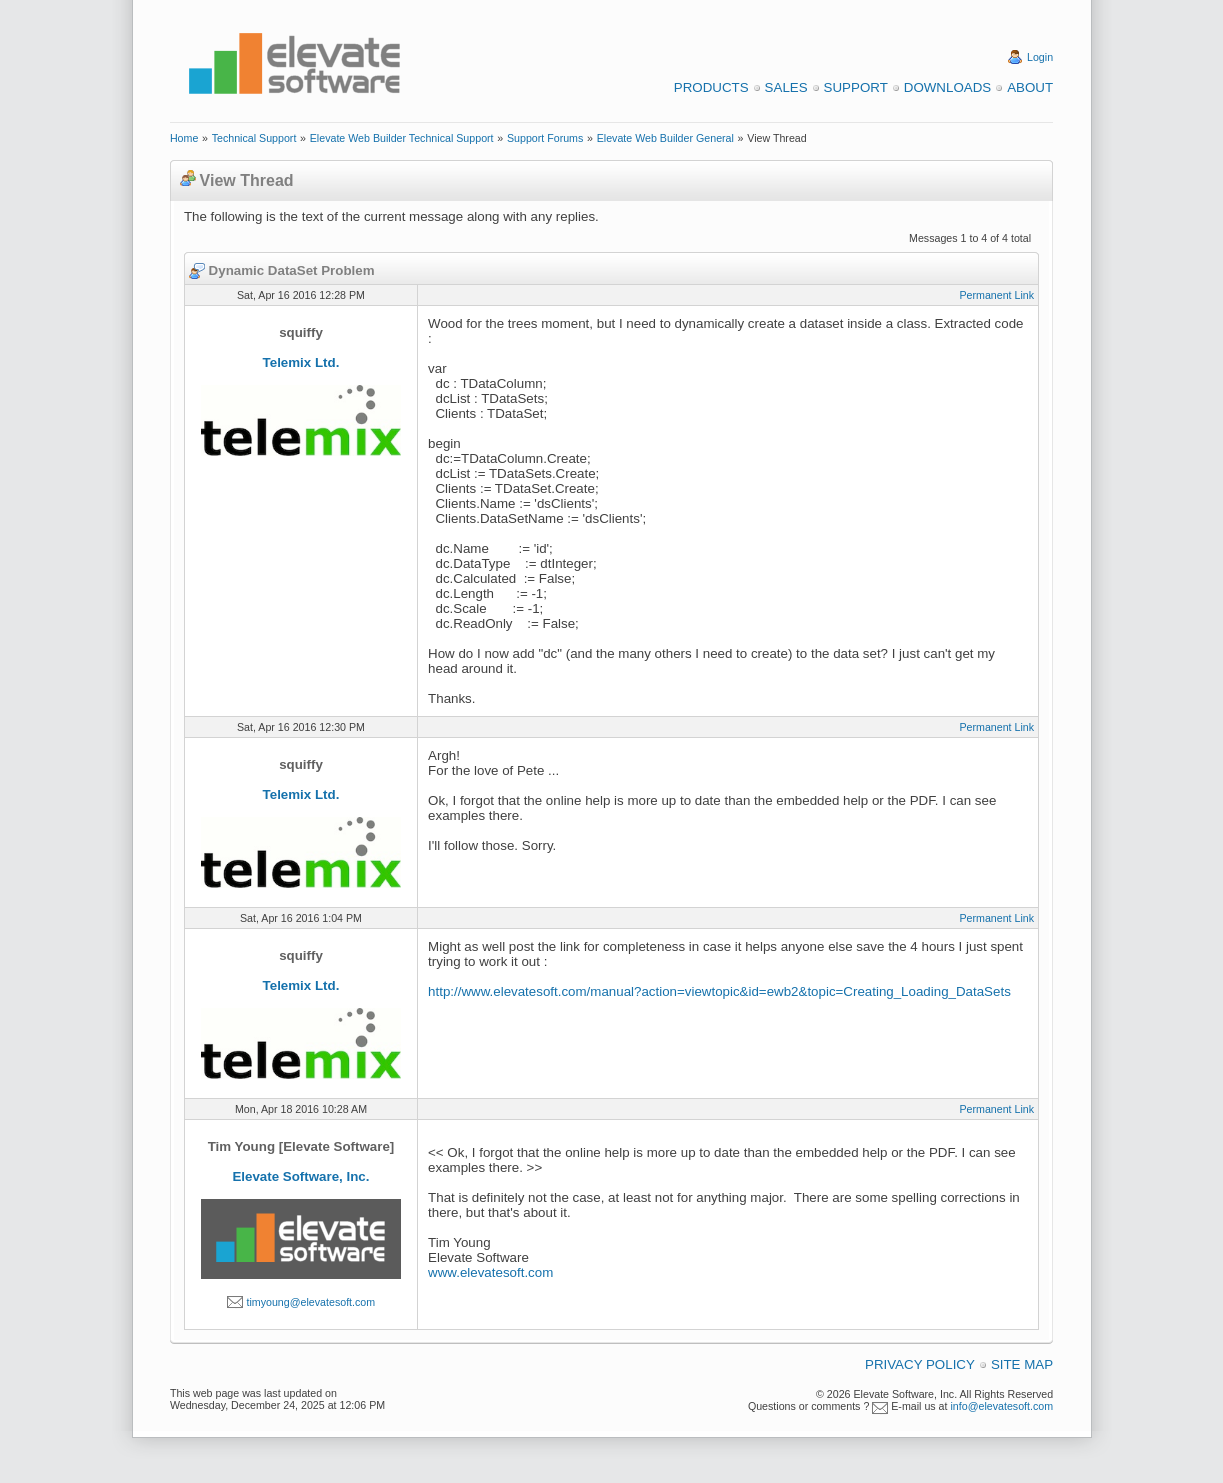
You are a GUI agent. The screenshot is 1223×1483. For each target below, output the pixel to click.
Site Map (1022, 1364)
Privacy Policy (920, 1364)
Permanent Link (996, 295)
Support (856, 87)
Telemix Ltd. (301, 362)
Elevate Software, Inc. (300, 1176)
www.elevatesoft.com (490, 1272)
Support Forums (545, 138)
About (1030, 87)
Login (1040, 57)
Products (711, 87)
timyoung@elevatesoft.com (310, 1302)
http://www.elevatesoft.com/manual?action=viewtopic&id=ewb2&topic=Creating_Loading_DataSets (719, 991)
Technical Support (254, 138)
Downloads (947, 87)
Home (184, 138)
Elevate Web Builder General (665, 138)
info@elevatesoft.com (1001, 1406)
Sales (786, 87)
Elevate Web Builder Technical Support (402, 138)
